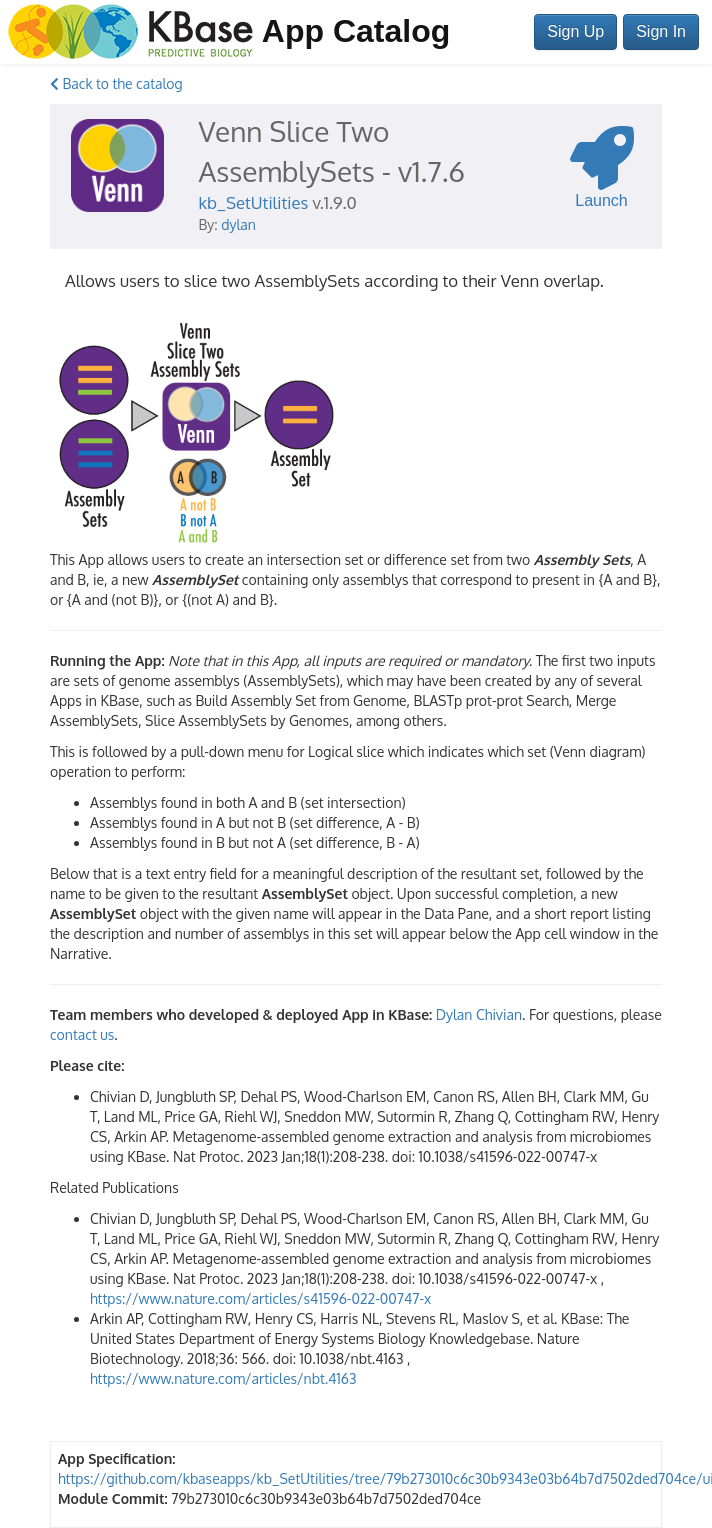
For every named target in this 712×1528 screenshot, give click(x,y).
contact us (82, 1034)
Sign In (661, 31)
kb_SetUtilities (254, 202)
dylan (238, 224)
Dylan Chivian (479, 1014)
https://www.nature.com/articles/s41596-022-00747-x (260, 1298)
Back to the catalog (116, 83)
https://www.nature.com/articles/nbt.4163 (223, 1378)
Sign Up (575, 31)
